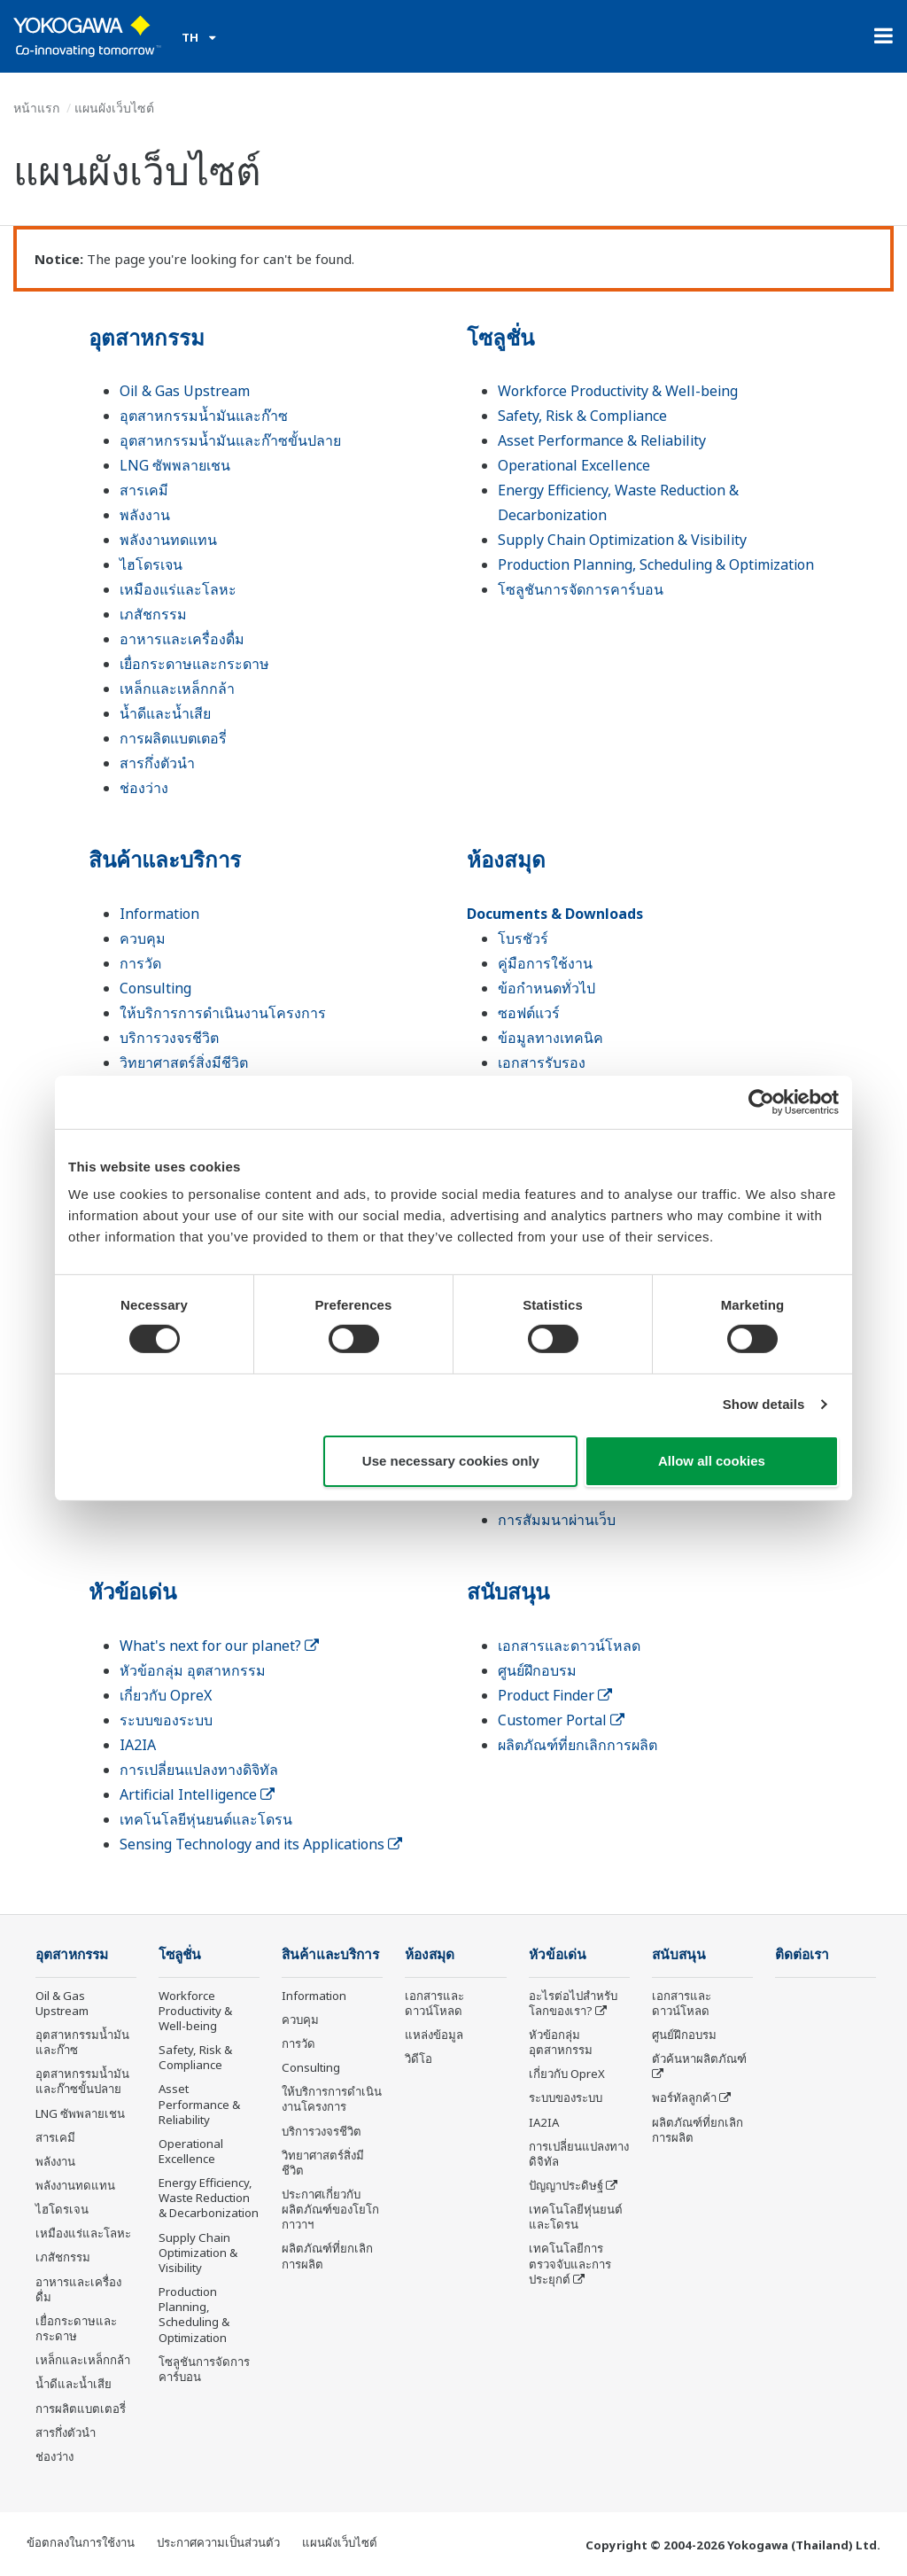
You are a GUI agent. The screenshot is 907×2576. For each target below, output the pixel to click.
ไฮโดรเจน (151, 564)
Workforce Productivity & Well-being (618, 391)
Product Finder (555, 1695)
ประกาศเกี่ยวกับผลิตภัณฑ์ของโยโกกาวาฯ (330, 2209)
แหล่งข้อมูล (434, 2035)
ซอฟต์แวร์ (529, 1013)
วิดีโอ (418, 2058)
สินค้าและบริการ (165, 859)
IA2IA (138, 1745)
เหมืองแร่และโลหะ (178, 589)
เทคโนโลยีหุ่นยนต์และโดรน (206, 1819)
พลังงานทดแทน (168, 539)
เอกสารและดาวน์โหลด (569, 1645)
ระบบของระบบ (166, 1720)
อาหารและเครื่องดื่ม (182, 639)
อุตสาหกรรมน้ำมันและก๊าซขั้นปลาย (230, 440)
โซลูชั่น (500, 337)
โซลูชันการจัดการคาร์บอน (580, 589)
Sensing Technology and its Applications (261, 1844)
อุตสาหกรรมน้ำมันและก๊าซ (204, 415)
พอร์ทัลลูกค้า (684, 2097)
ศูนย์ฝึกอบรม (537, 1670)
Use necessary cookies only (450, 1460)
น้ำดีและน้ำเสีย (165, 713)
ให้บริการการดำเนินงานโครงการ (223, 1013)
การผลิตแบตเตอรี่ (173, 738)
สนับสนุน (508, 1591)
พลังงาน (145, 515)
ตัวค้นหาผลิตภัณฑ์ (699, 2058)
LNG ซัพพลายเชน (175, 465)
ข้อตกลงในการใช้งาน (81, 2542)
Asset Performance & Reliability (602, 440)
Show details (764, 1404)
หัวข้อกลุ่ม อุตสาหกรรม (193, 1670)
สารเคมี (144, 490)
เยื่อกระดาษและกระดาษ (194, 663)
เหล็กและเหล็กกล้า (177, 688)
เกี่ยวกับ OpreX (166, 1695)
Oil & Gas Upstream (185, 391)
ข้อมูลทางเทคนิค (550, 1037)
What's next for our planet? (219, 1645)
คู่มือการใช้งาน (545, 963)
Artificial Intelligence (197, 1794)
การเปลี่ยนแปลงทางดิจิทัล (199, 1769)
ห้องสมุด (506, 859)
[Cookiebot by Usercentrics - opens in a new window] (761, 1101)
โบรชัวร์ (523, 938)
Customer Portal (561, 1720)
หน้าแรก (36, 107)
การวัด (140, 963)
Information (159, 913)
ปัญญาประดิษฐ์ (566, 2185)
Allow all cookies (711, 1460)
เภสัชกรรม (153, 614)
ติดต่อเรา (802, 1954)
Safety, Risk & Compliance (582, 415)
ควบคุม (143, 938)
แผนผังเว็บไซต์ (339, 2542)
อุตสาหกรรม (147, 337)
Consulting (155, 988)
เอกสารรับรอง (541, 1062)
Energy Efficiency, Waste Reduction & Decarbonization (209, 2198)
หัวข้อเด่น (132, 1591)
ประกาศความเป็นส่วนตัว (218, 2542)
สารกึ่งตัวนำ (157, 763)
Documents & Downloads (555, 913)
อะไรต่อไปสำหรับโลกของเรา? (573, 2003)
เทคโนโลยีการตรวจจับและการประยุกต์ (570, 2263)
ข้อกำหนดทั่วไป (546, 988)
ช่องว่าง (144, 788)
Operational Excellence (574, 465)
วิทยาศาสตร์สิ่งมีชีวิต (184, 1062)
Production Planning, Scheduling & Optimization (656, 564)
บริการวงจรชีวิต (169, 1037)
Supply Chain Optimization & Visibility (622, 539)
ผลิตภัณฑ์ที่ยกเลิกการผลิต (577, 1745)
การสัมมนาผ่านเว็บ (557, 1519)
